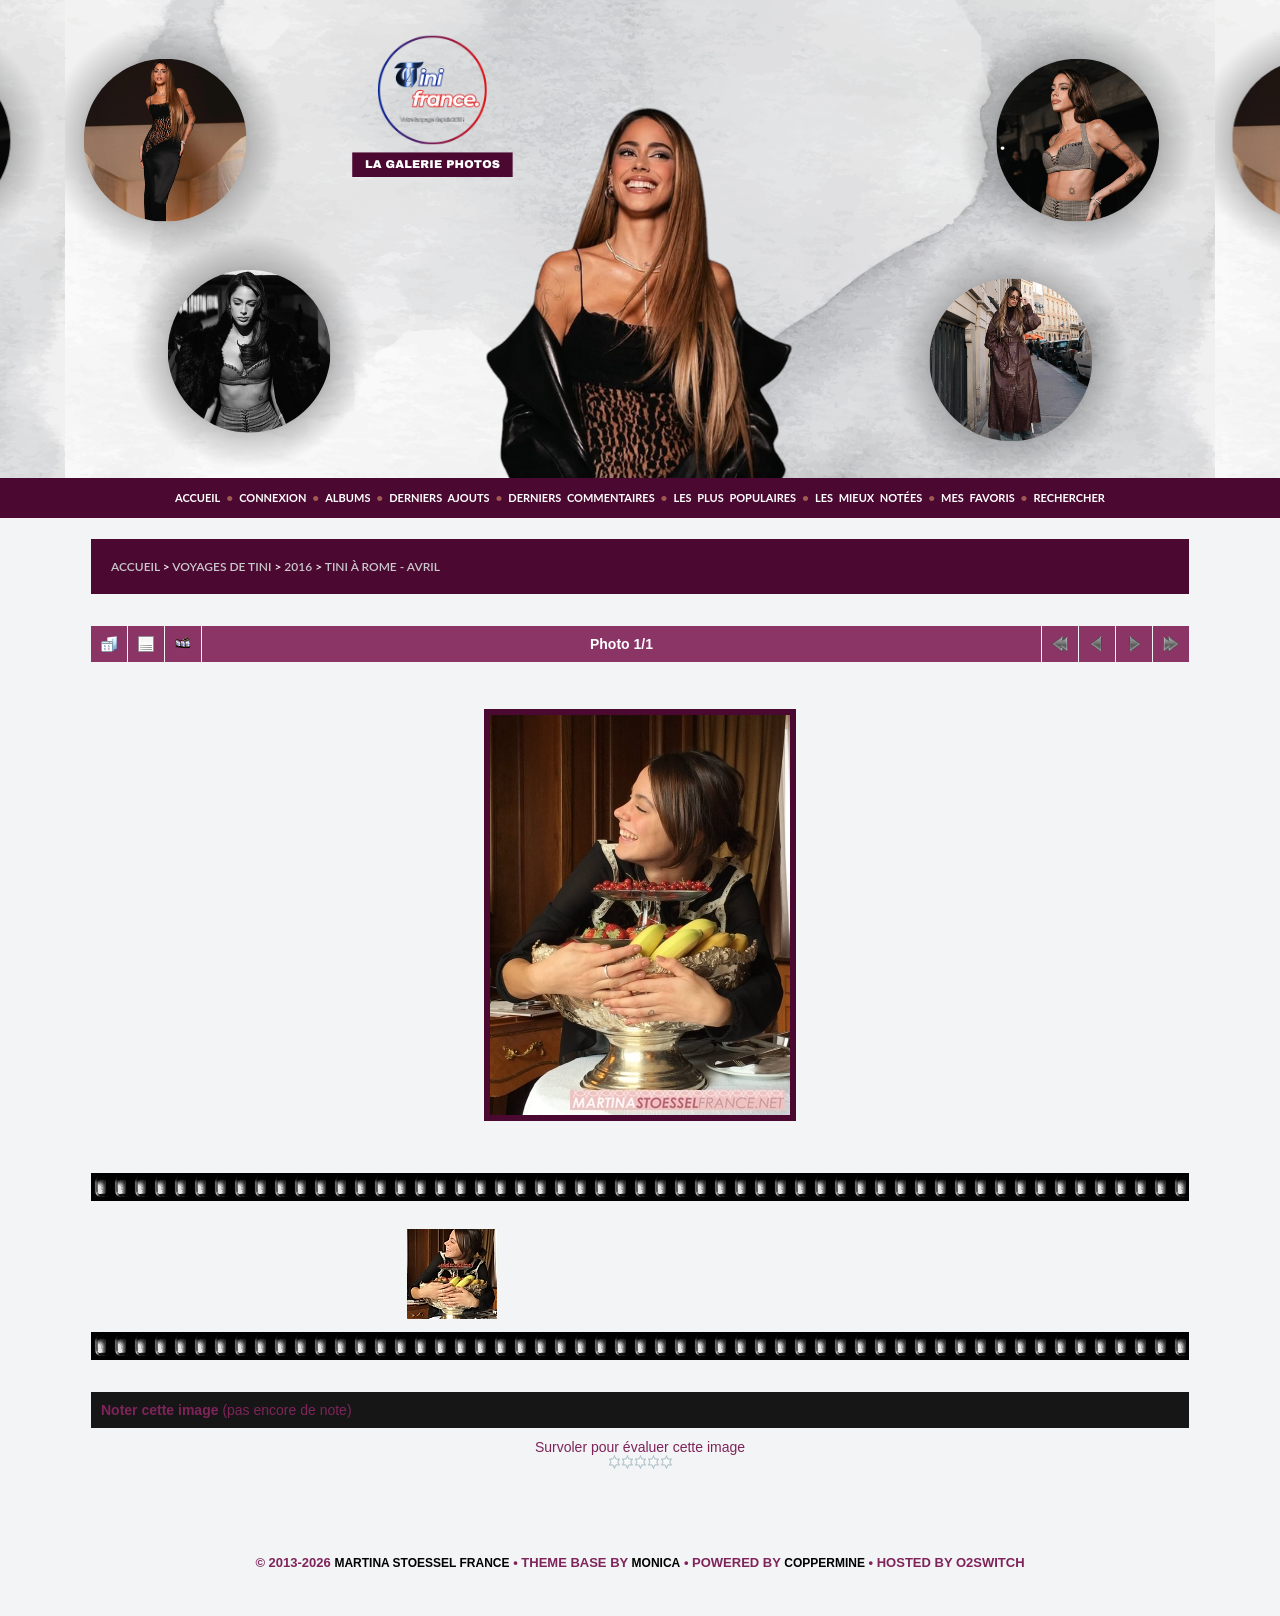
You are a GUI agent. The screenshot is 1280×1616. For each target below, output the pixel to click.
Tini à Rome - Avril (382, 566)
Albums (347, 497)
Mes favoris (978, 497)
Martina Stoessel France (421, 1563)
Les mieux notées (868, 497)
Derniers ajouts (439, 497)
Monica (656, 1563)
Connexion (272, 497)
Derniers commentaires (581, 497)
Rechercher (1069, 497)
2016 (298, 566)
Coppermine (824, 1563)
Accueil (197, 497)
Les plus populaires (734, 497)
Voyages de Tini (221, 566)
